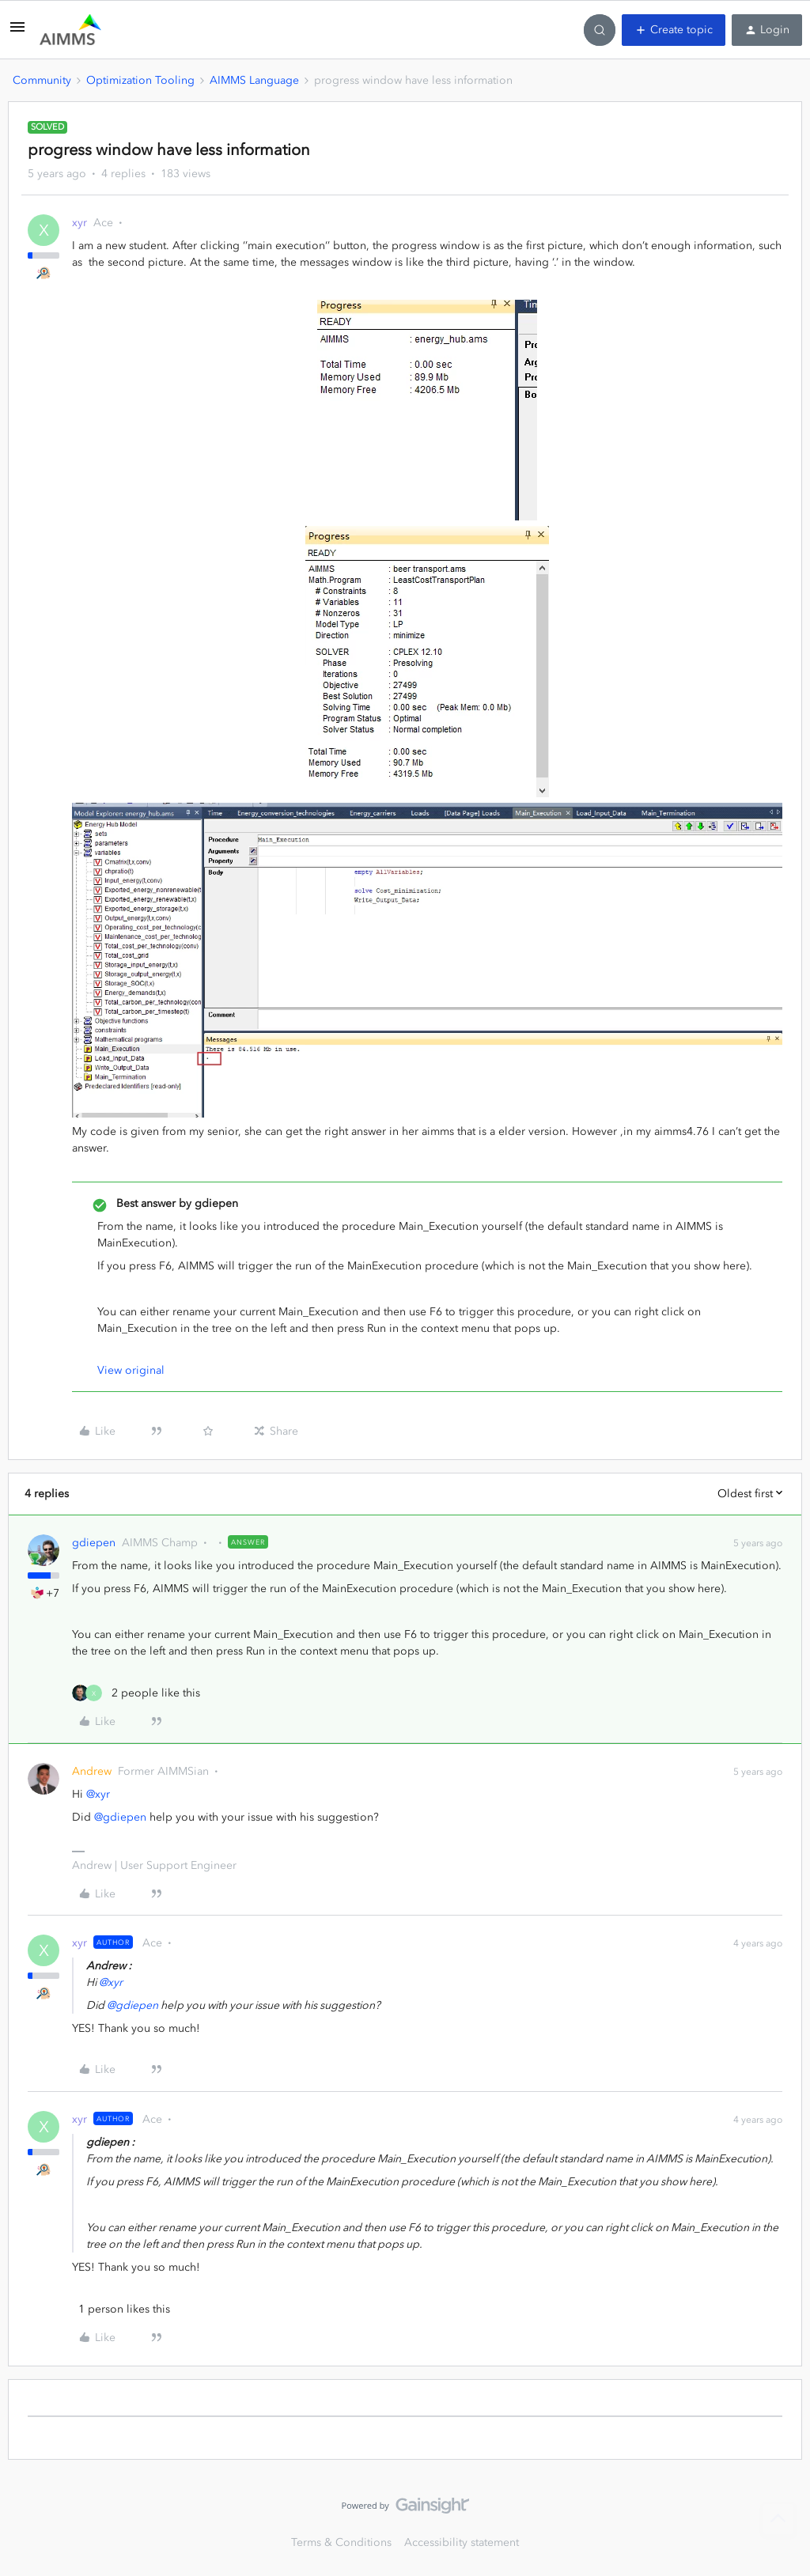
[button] (17, 33)
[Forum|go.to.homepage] (70, 30)
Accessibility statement (461, 2542)
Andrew (92, 1771)
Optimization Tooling (140, 80)
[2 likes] (136, 1693)
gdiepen (93, 1542)
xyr (79, 222)
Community (42, 80)
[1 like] (121, 2309)
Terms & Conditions (341, 2542)
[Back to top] (778, 2519)
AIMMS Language (254, 80)
